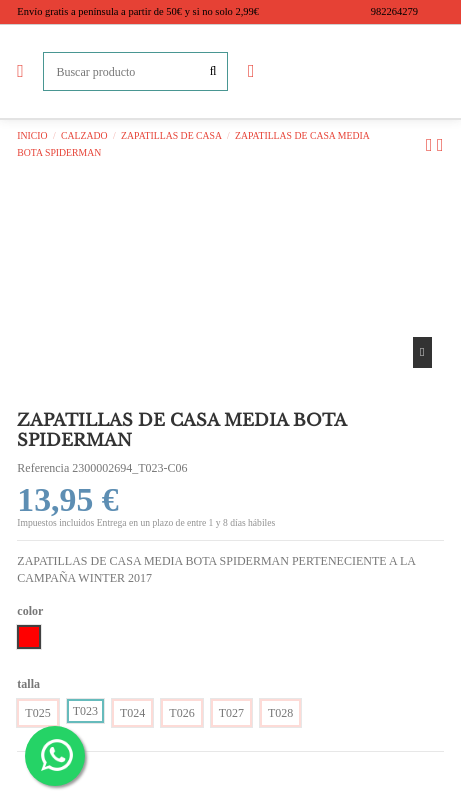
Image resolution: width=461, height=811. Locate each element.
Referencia (43, 468)
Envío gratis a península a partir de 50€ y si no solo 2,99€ (138, 11)
